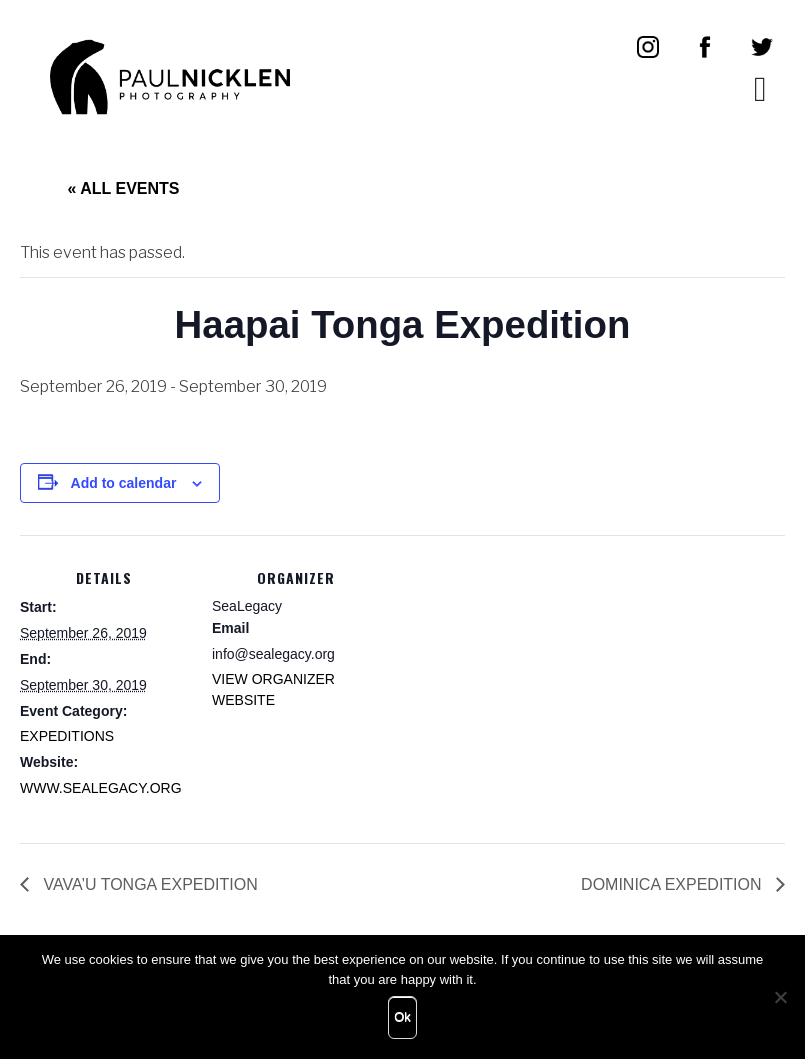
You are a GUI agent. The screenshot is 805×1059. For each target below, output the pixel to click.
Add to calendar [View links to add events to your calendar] (124, 483)
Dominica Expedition (673, 884)
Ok (402, 1016)
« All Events (124, 188)
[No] (780, 997)
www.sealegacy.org (101, 788)
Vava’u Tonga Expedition (148, 884)
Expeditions (67, 736)
